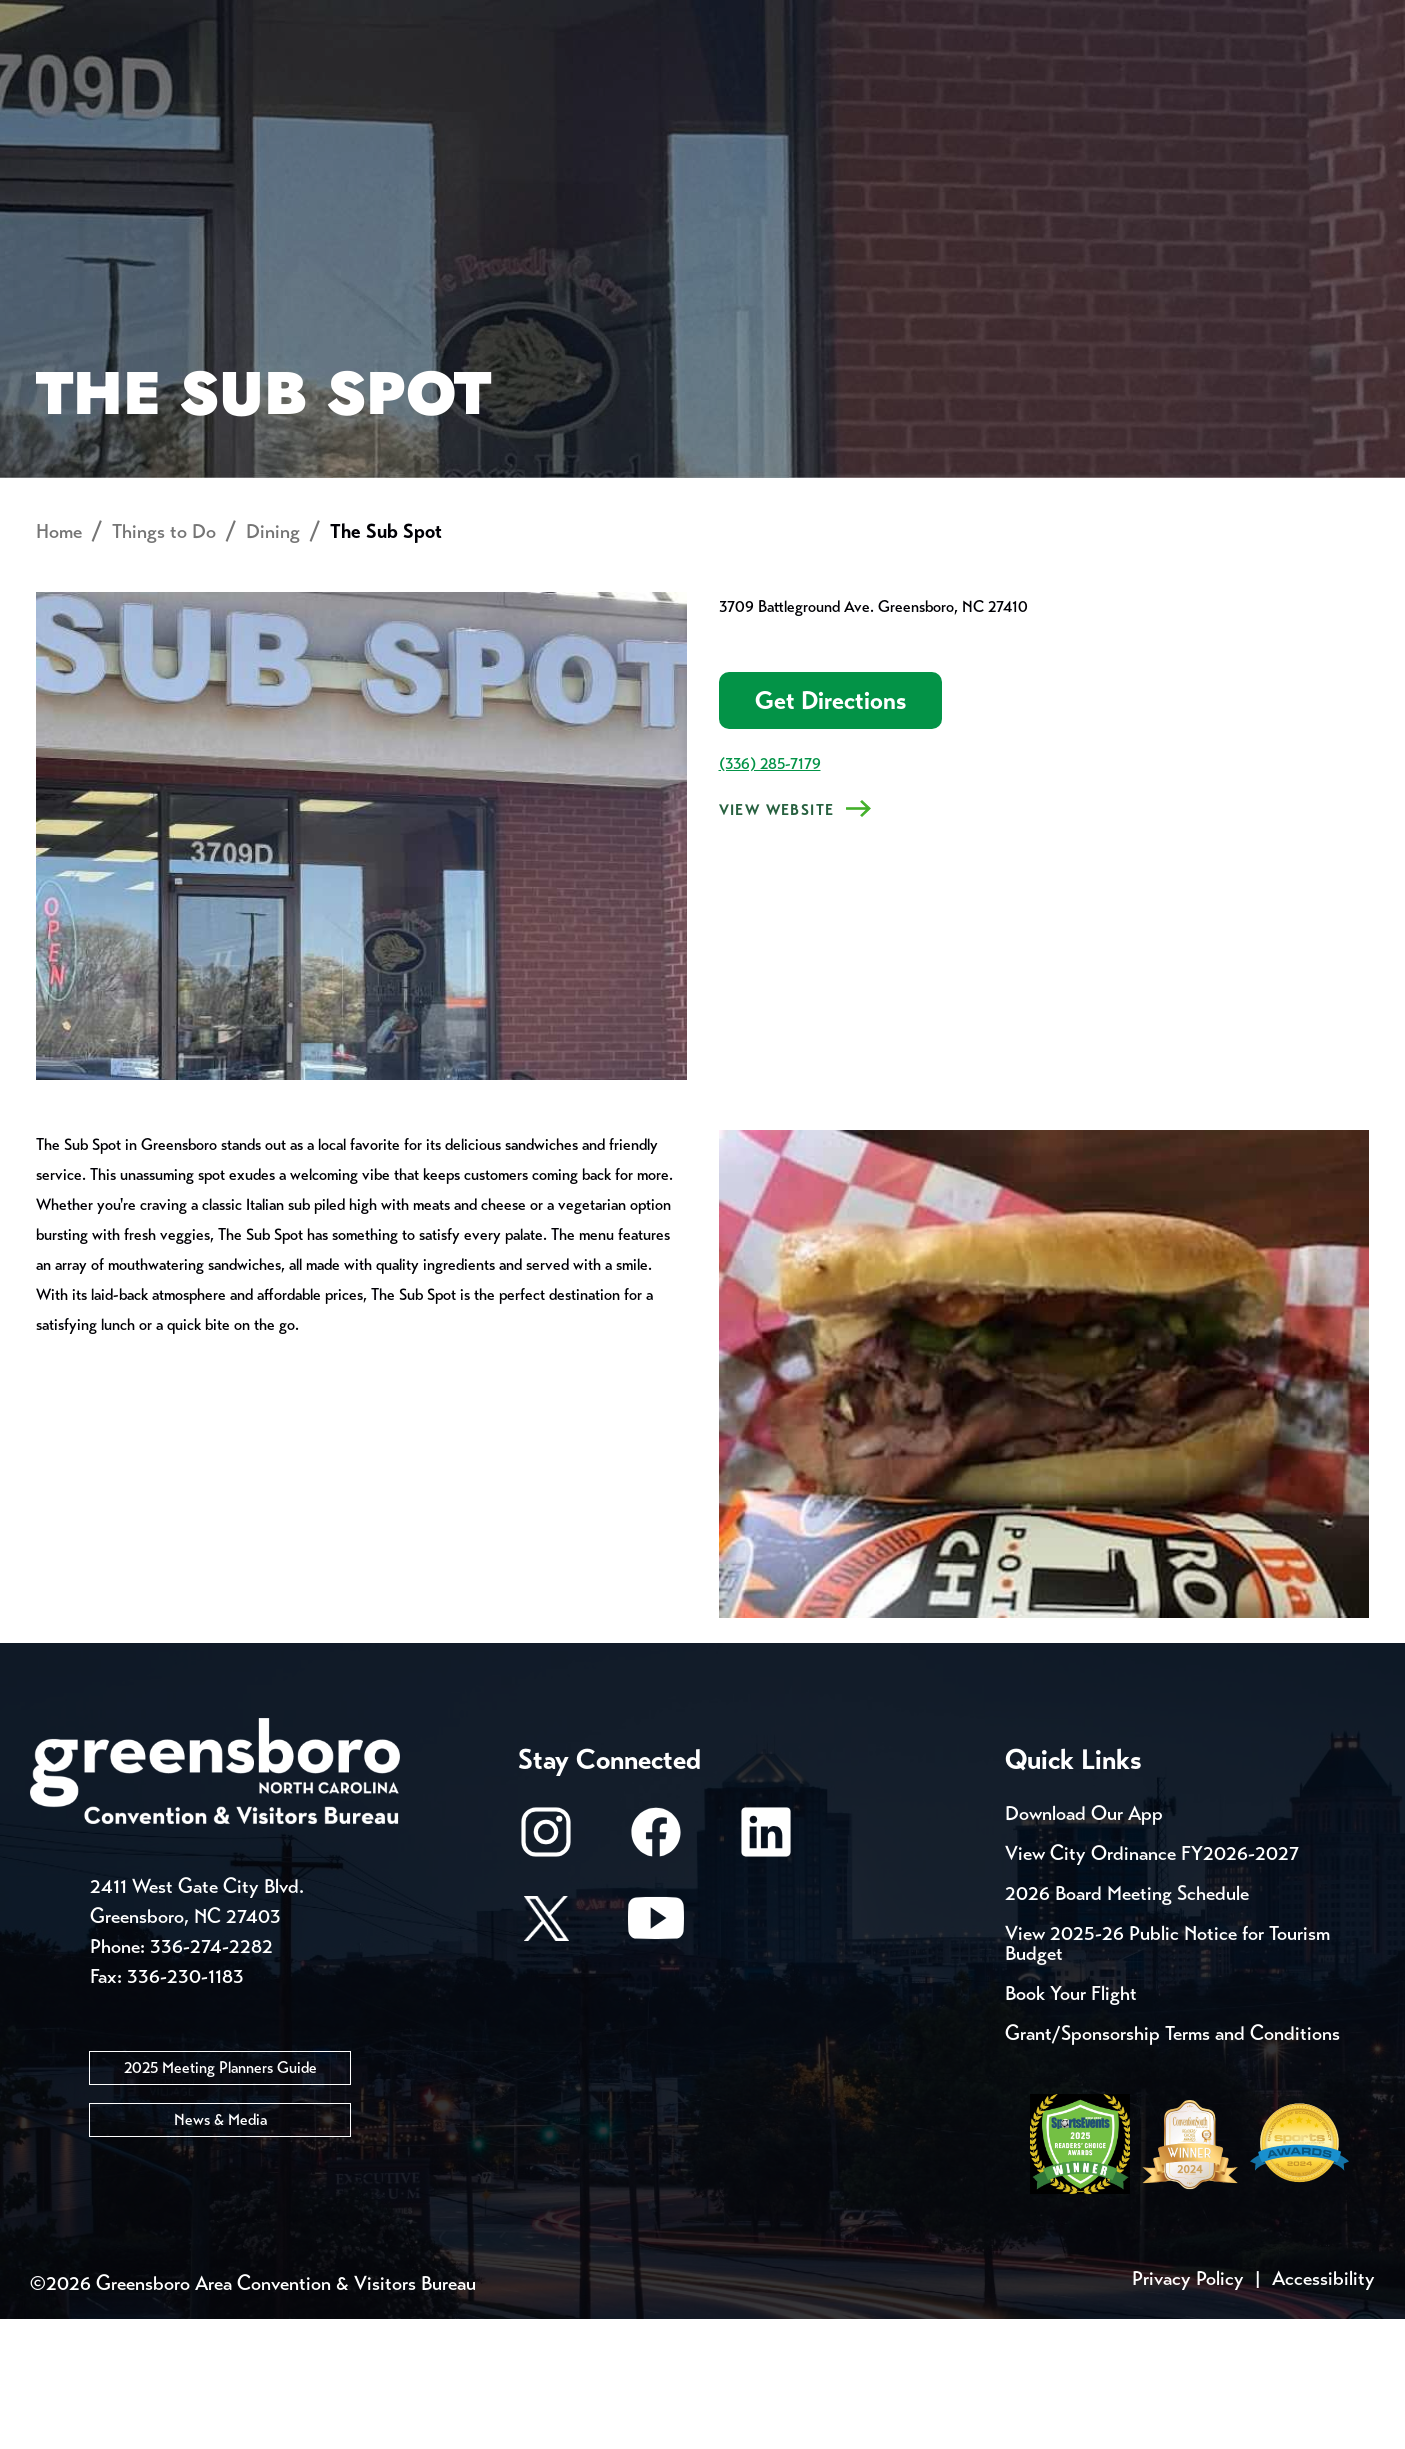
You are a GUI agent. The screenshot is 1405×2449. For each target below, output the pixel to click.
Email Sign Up (528, 20)
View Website (777, 941)
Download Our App (1084, 1943)
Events (67, 20)
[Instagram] (546, 1971)
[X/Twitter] (546, 2057)
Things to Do (777, 85)
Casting (786, 20)
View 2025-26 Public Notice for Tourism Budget (1167, 2073)
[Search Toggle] (1348, 84)
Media (669, 20)
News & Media (220, 2250)
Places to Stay (266, 85)
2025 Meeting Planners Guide (220, 2198)
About (68, 85)
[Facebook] (656, 1971)
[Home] (542, 85)
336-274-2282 (211, 2077)
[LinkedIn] (766, 1971)
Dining (273, 662)
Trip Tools (200, 20)
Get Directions (830, 831)
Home (59, 662)
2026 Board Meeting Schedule (1127, 2023)
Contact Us (358, 20)
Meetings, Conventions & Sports (1103, 85)
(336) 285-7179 (770, 894)
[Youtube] (656, 2057)
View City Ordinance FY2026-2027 (1152, 1983)
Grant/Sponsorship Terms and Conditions (1172, 2163)
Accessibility (1323, 2408)
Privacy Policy (1188, 2408)
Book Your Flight (1071, 2123)
